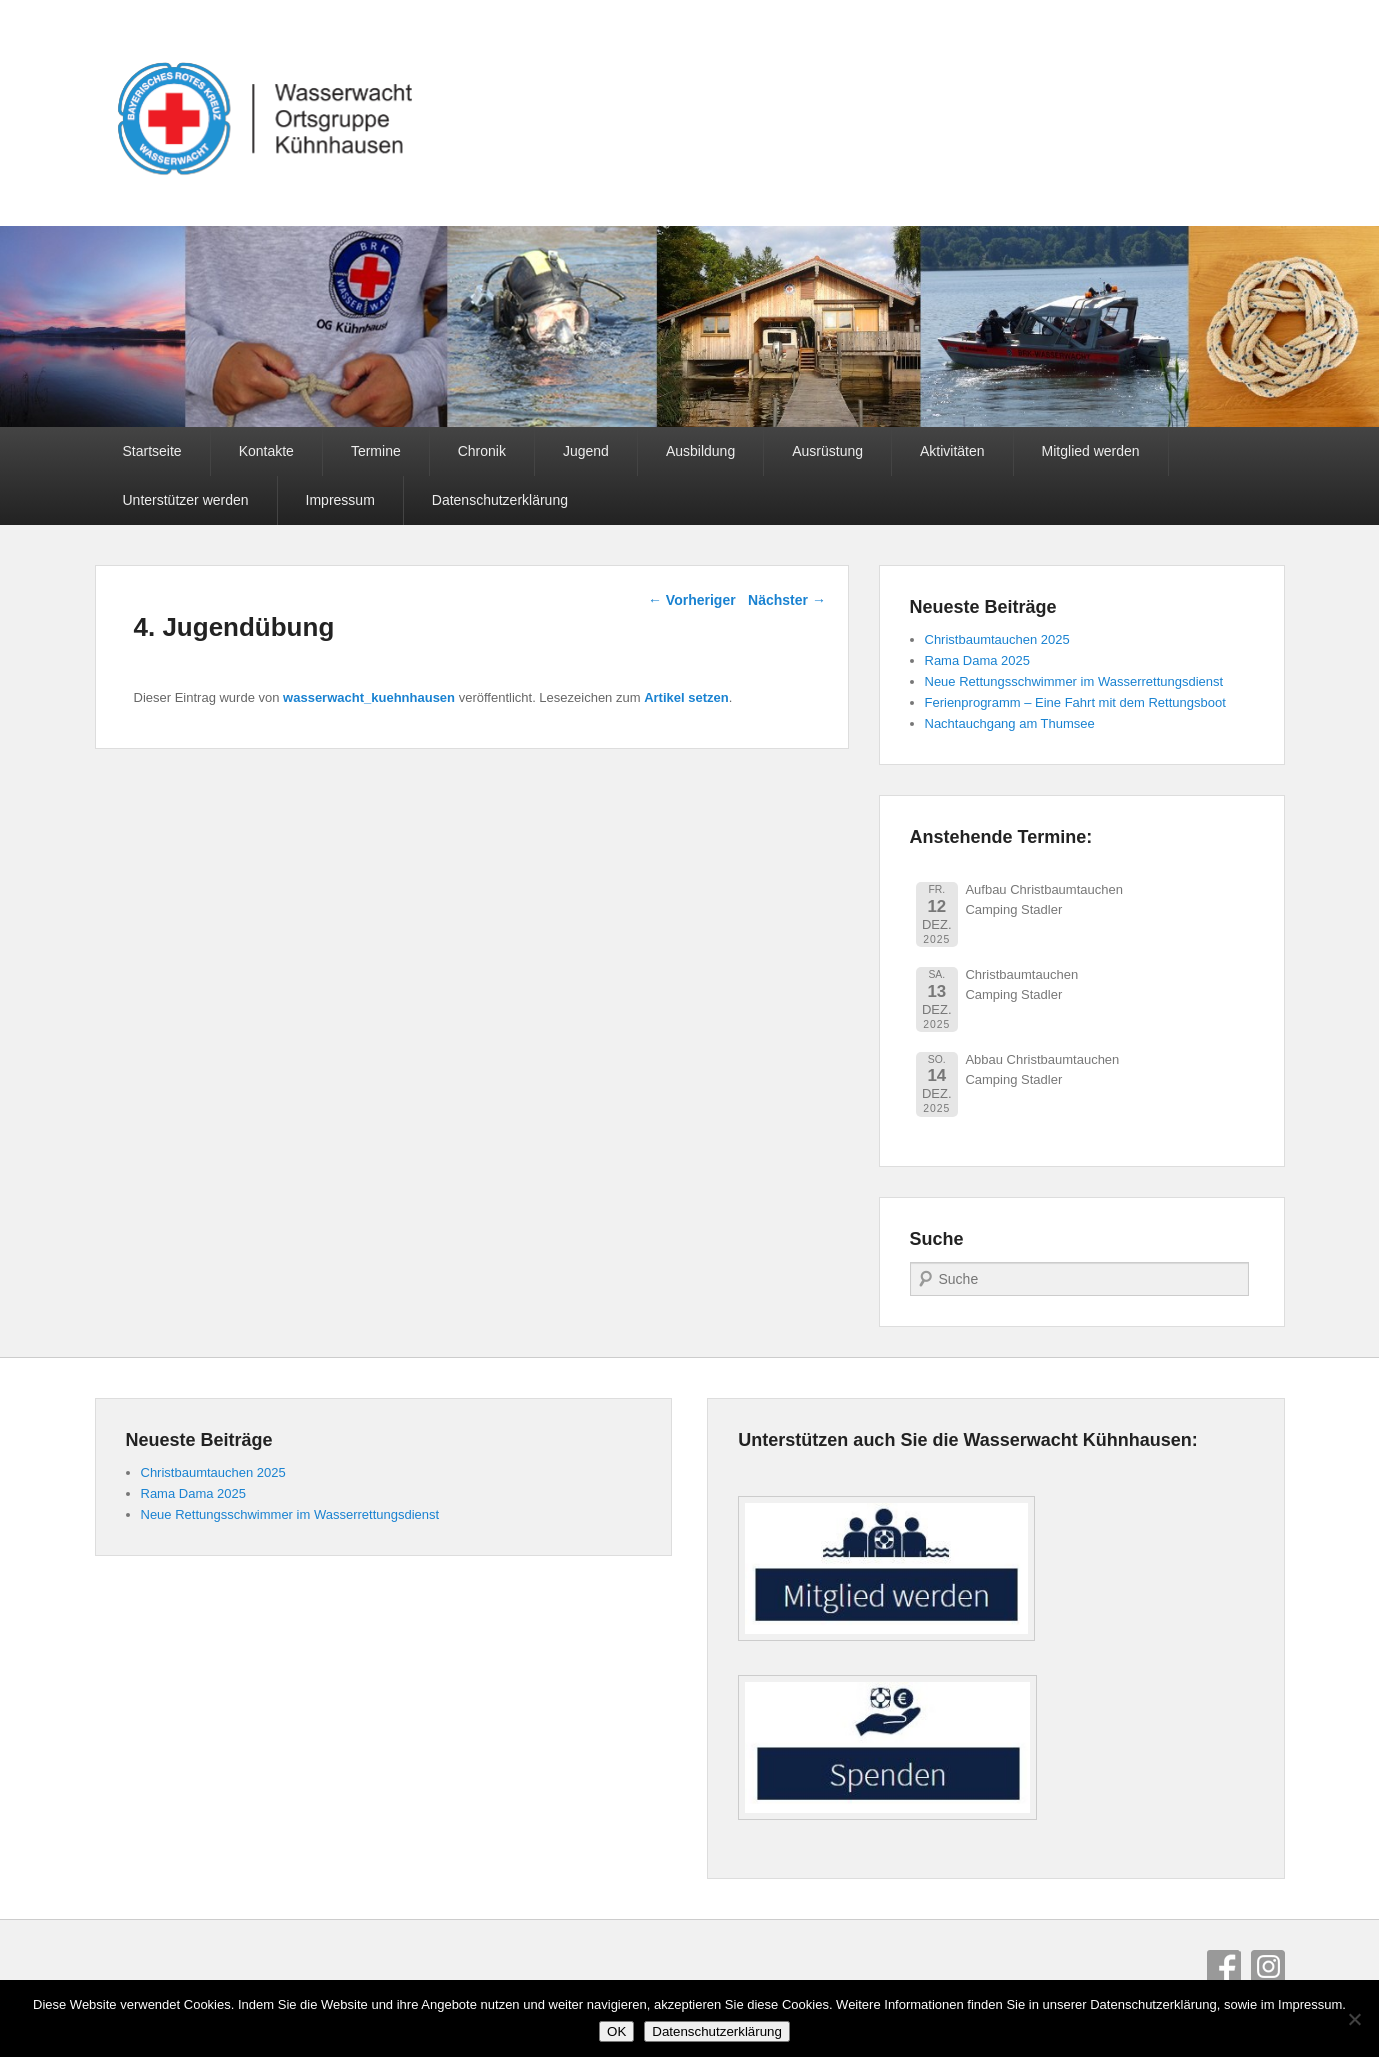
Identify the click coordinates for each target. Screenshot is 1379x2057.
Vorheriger (692, 600)
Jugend (586, 451)
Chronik (482, 451)
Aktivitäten (952, 451)
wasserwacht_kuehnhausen (369, 697)
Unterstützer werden (186, 500)
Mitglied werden (1091, 451)
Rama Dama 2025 (978, 660)
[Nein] (1354, 2019)
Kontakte (266, 451)
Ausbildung (700, 451)
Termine (376, 451)
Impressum (340, 500)
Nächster (787, 600)
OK (616, 2031)
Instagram (1268, 1967)
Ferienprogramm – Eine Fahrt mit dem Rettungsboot (1075, 702)
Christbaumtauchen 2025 (997, 639)
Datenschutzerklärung (500, 500)
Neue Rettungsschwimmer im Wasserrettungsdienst (1074, 681)
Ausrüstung (827, 451)
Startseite (152, 451)
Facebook (1224, 1967)
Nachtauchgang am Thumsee (1010, 723)
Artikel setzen (686, 697)
